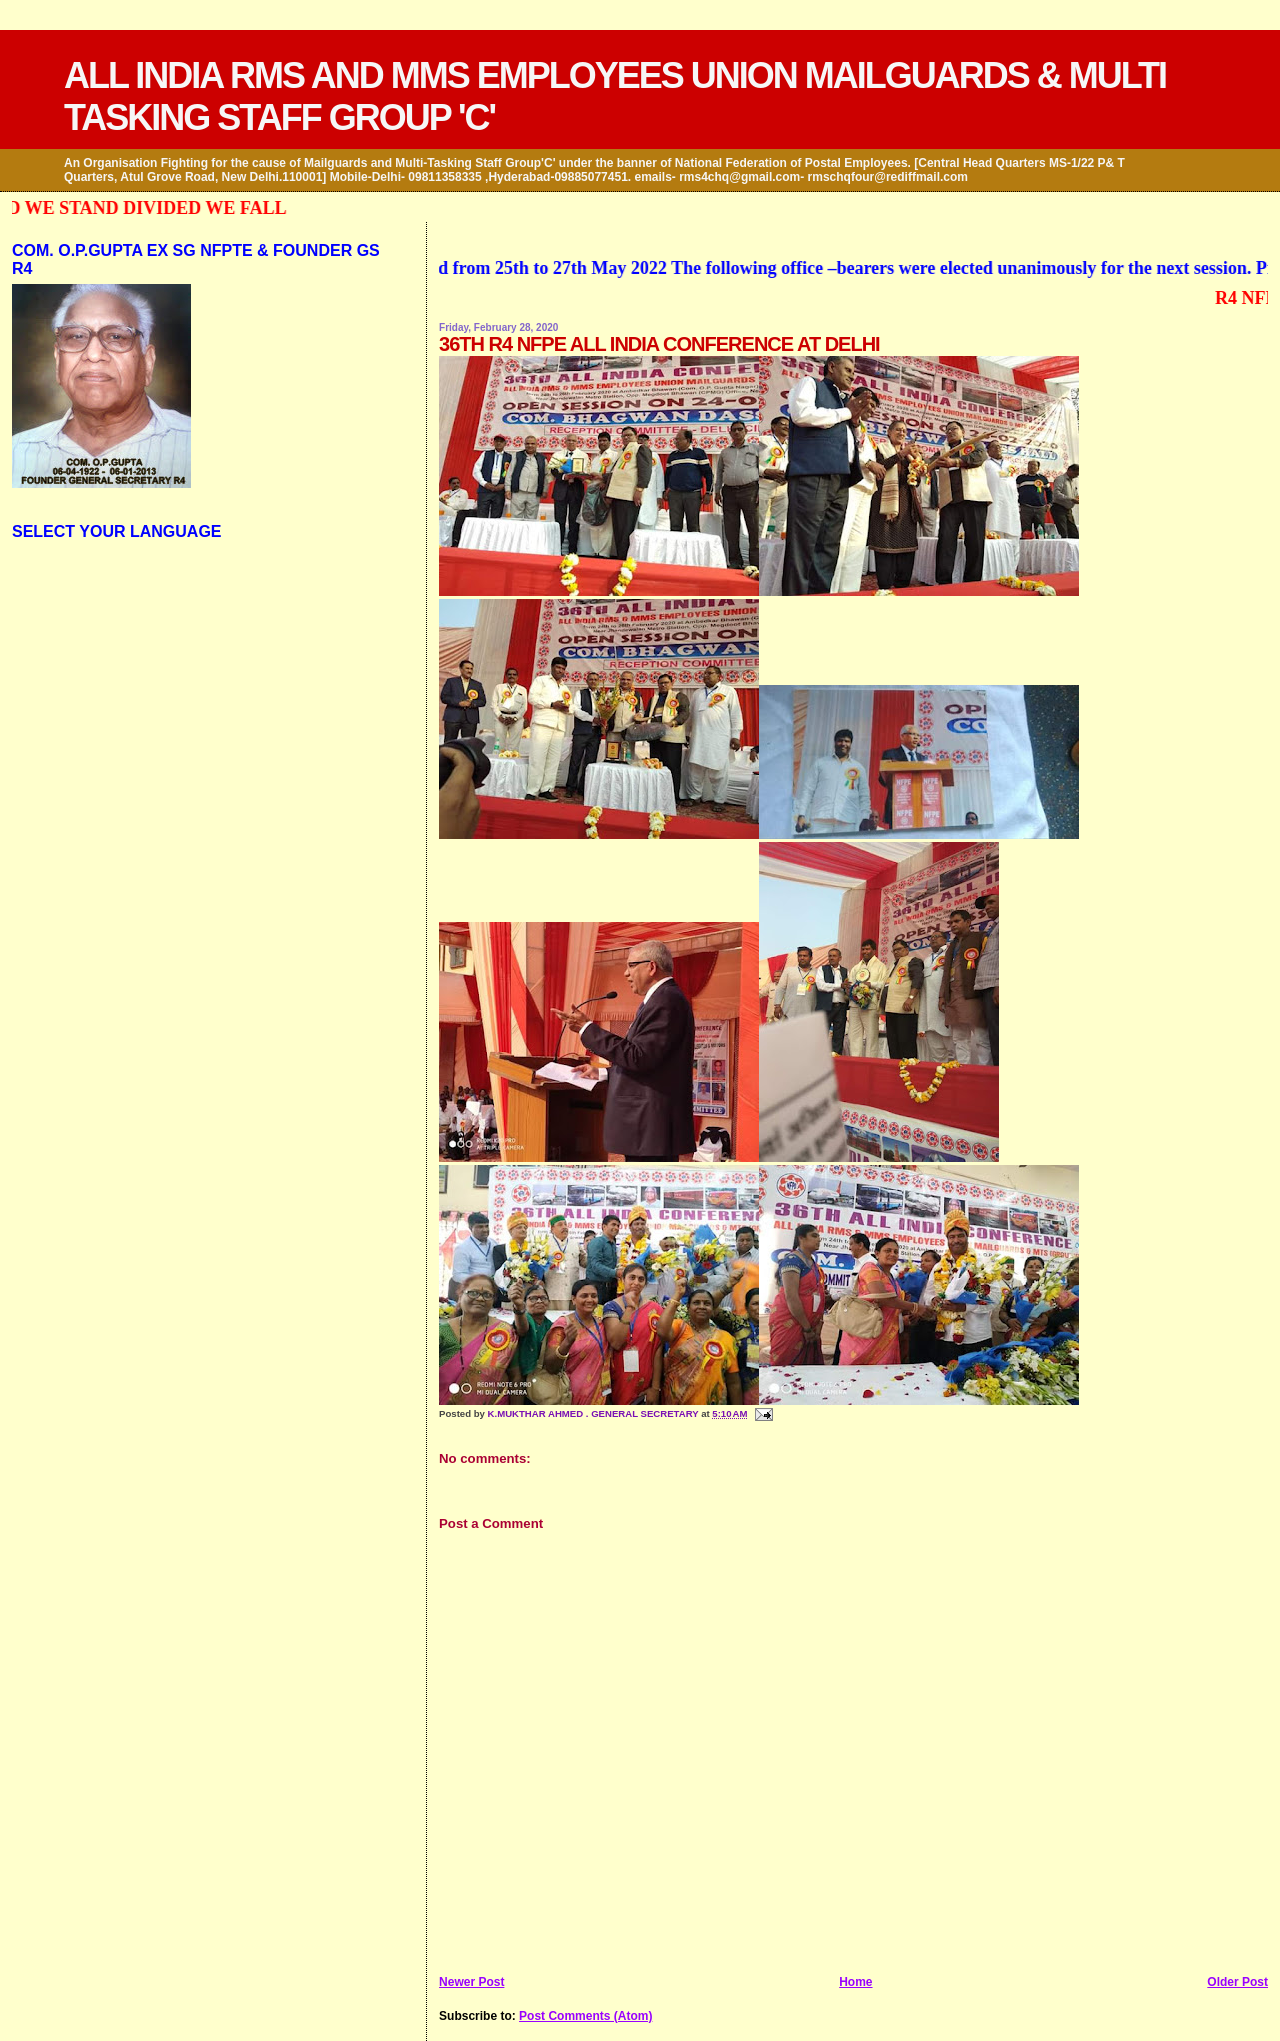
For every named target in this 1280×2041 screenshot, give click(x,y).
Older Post (1237, 1982)
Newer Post (471, 1982)
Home (855, 1982)
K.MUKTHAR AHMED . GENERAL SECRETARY (595, 1413)
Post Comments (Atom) (585, 2016)
